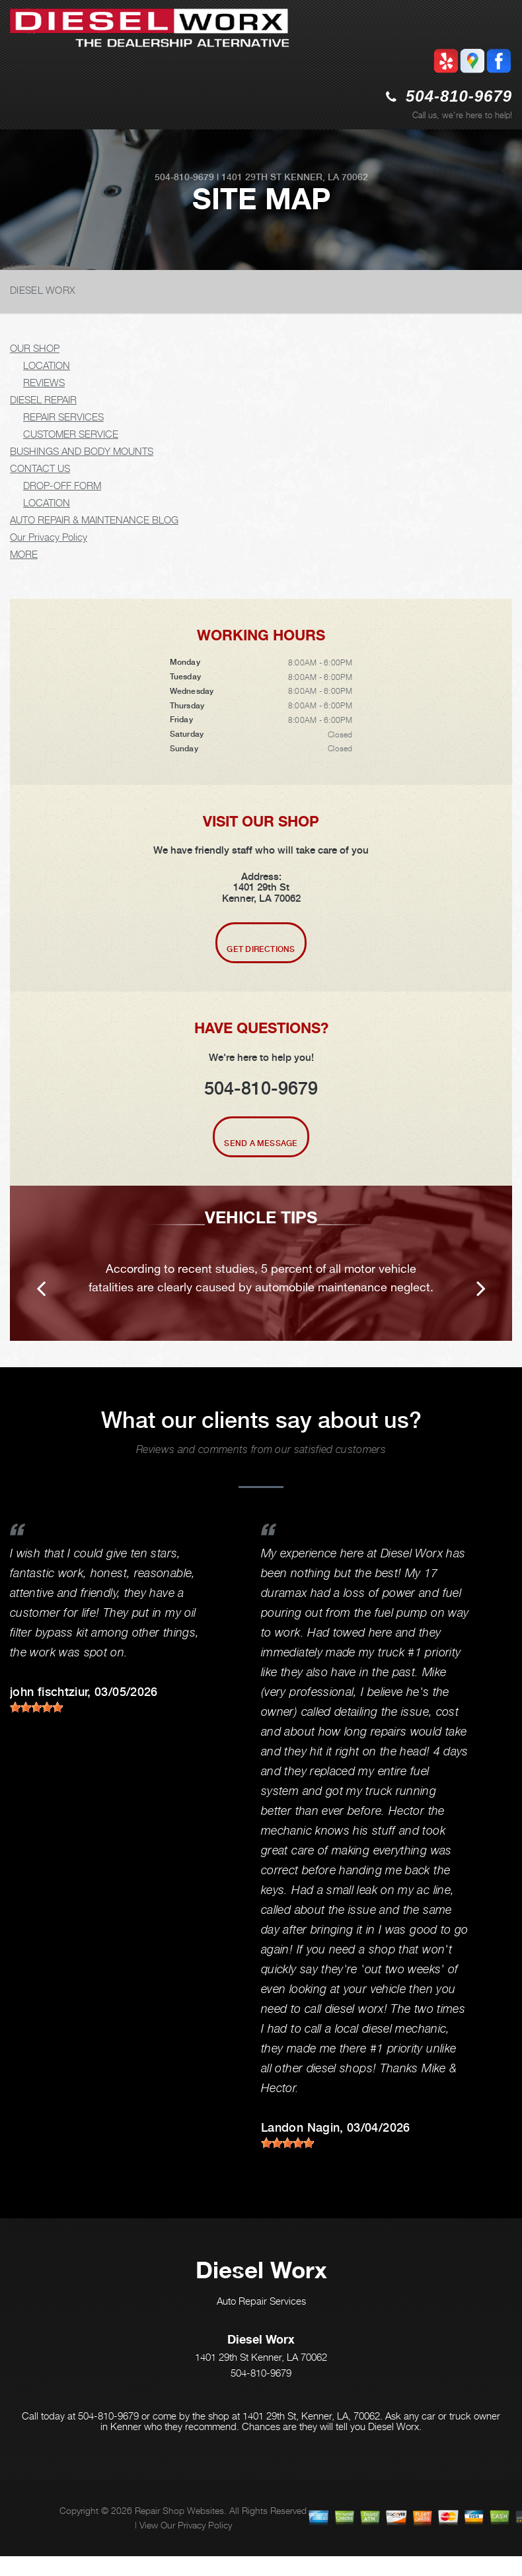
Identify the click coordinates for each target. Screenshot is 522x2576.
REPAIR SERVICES (63, 417)
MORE (24, 554)
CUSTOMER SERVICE (70, 434)
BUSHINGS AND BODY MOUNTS (81, 451)
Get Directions (261, 949)
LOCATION (46, 365)
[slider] (36, 1707)
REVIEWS (44, 382)
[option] (261, 1263)
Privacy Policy (205, 2524)
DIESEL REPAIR (43, 399)
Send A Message (260, 1143)
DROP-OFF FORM (62, 485)
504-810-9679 (459, 96)
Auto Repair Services (261, 2301)
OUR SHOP (34, 348)
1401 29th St (251, 177)
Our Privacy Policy (48, 537)
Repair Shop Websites (179, 2510)
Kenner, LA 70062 (326, 177)
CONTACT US (40, 468)
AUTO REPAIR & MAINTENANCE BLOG (94, 519)
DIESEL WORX (42, 290)
